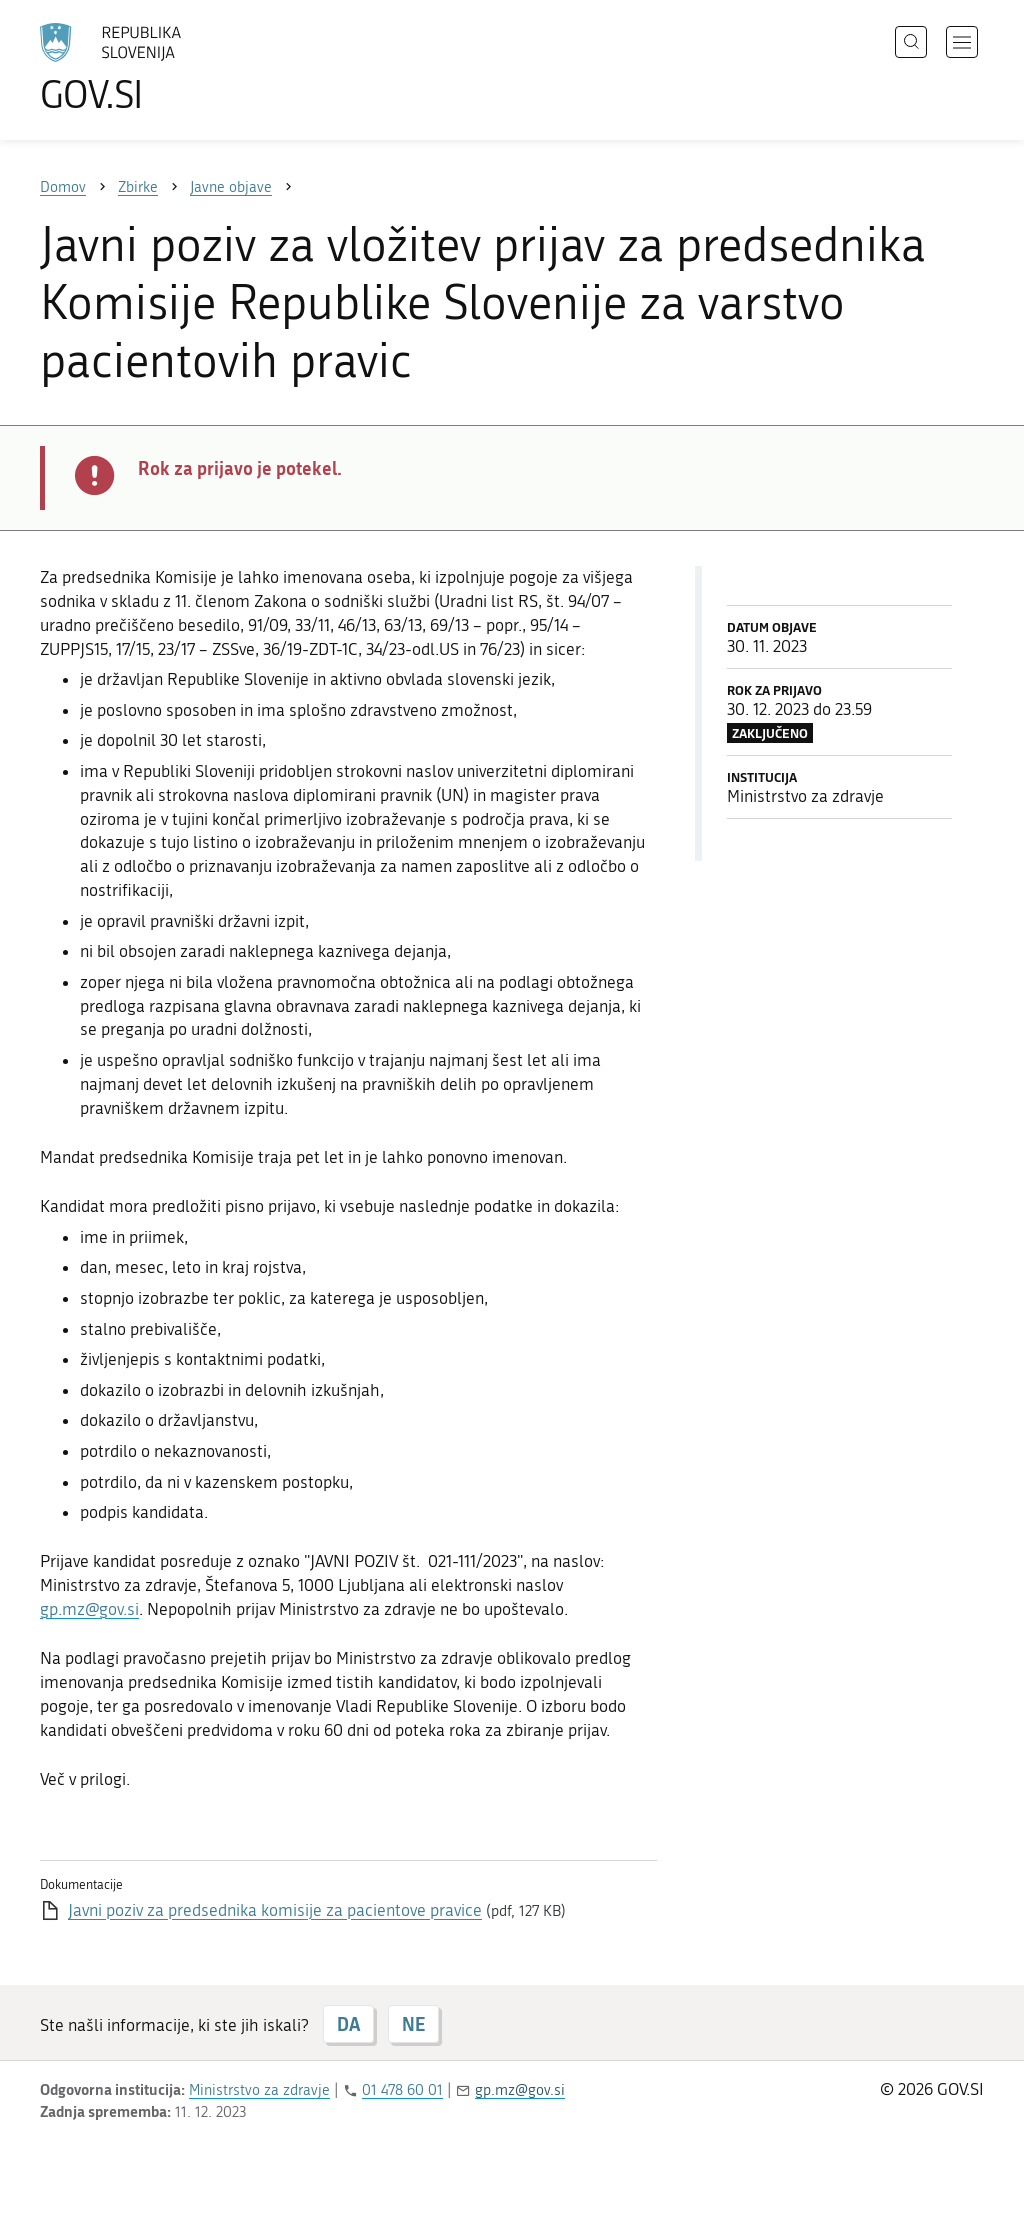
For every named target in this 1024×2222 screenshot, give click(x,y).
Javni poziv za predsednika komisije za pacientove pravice (275, 1910)
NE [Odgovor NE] (413, 2024)
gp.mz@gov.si (89, 1609)
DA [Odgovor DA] (348, 2024)
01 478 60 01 (402, 2090)
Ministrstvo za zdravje (259, 2090)
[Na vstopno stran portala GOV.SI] (166, 68)
